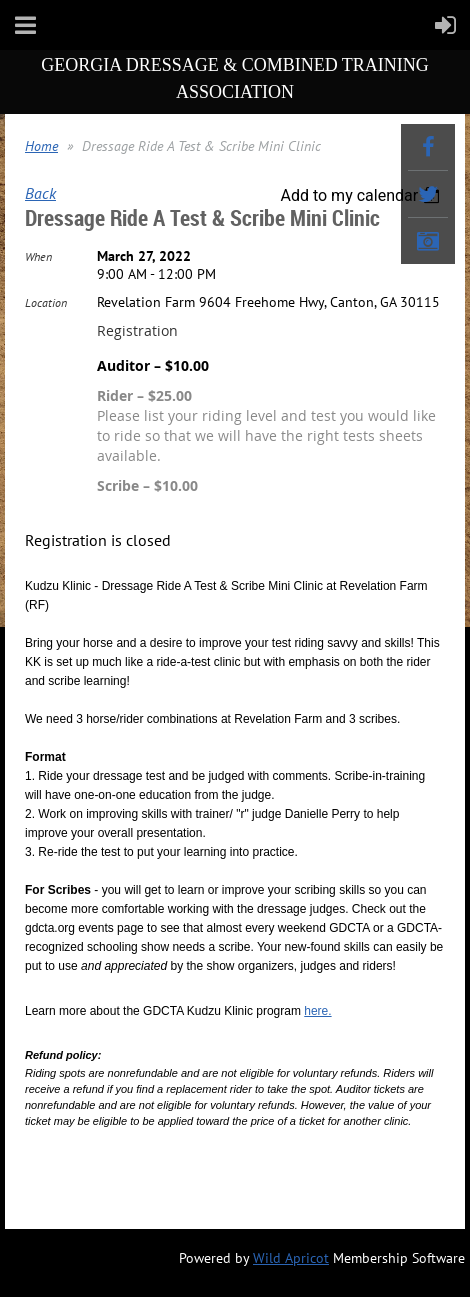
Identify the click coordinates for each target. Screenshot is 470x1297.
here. (317, 1011)
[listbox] (362, 195)
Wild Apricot (291, 1258)
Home (41, 146)
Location (46, 302)
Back (40, 193)
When (38, 256)
